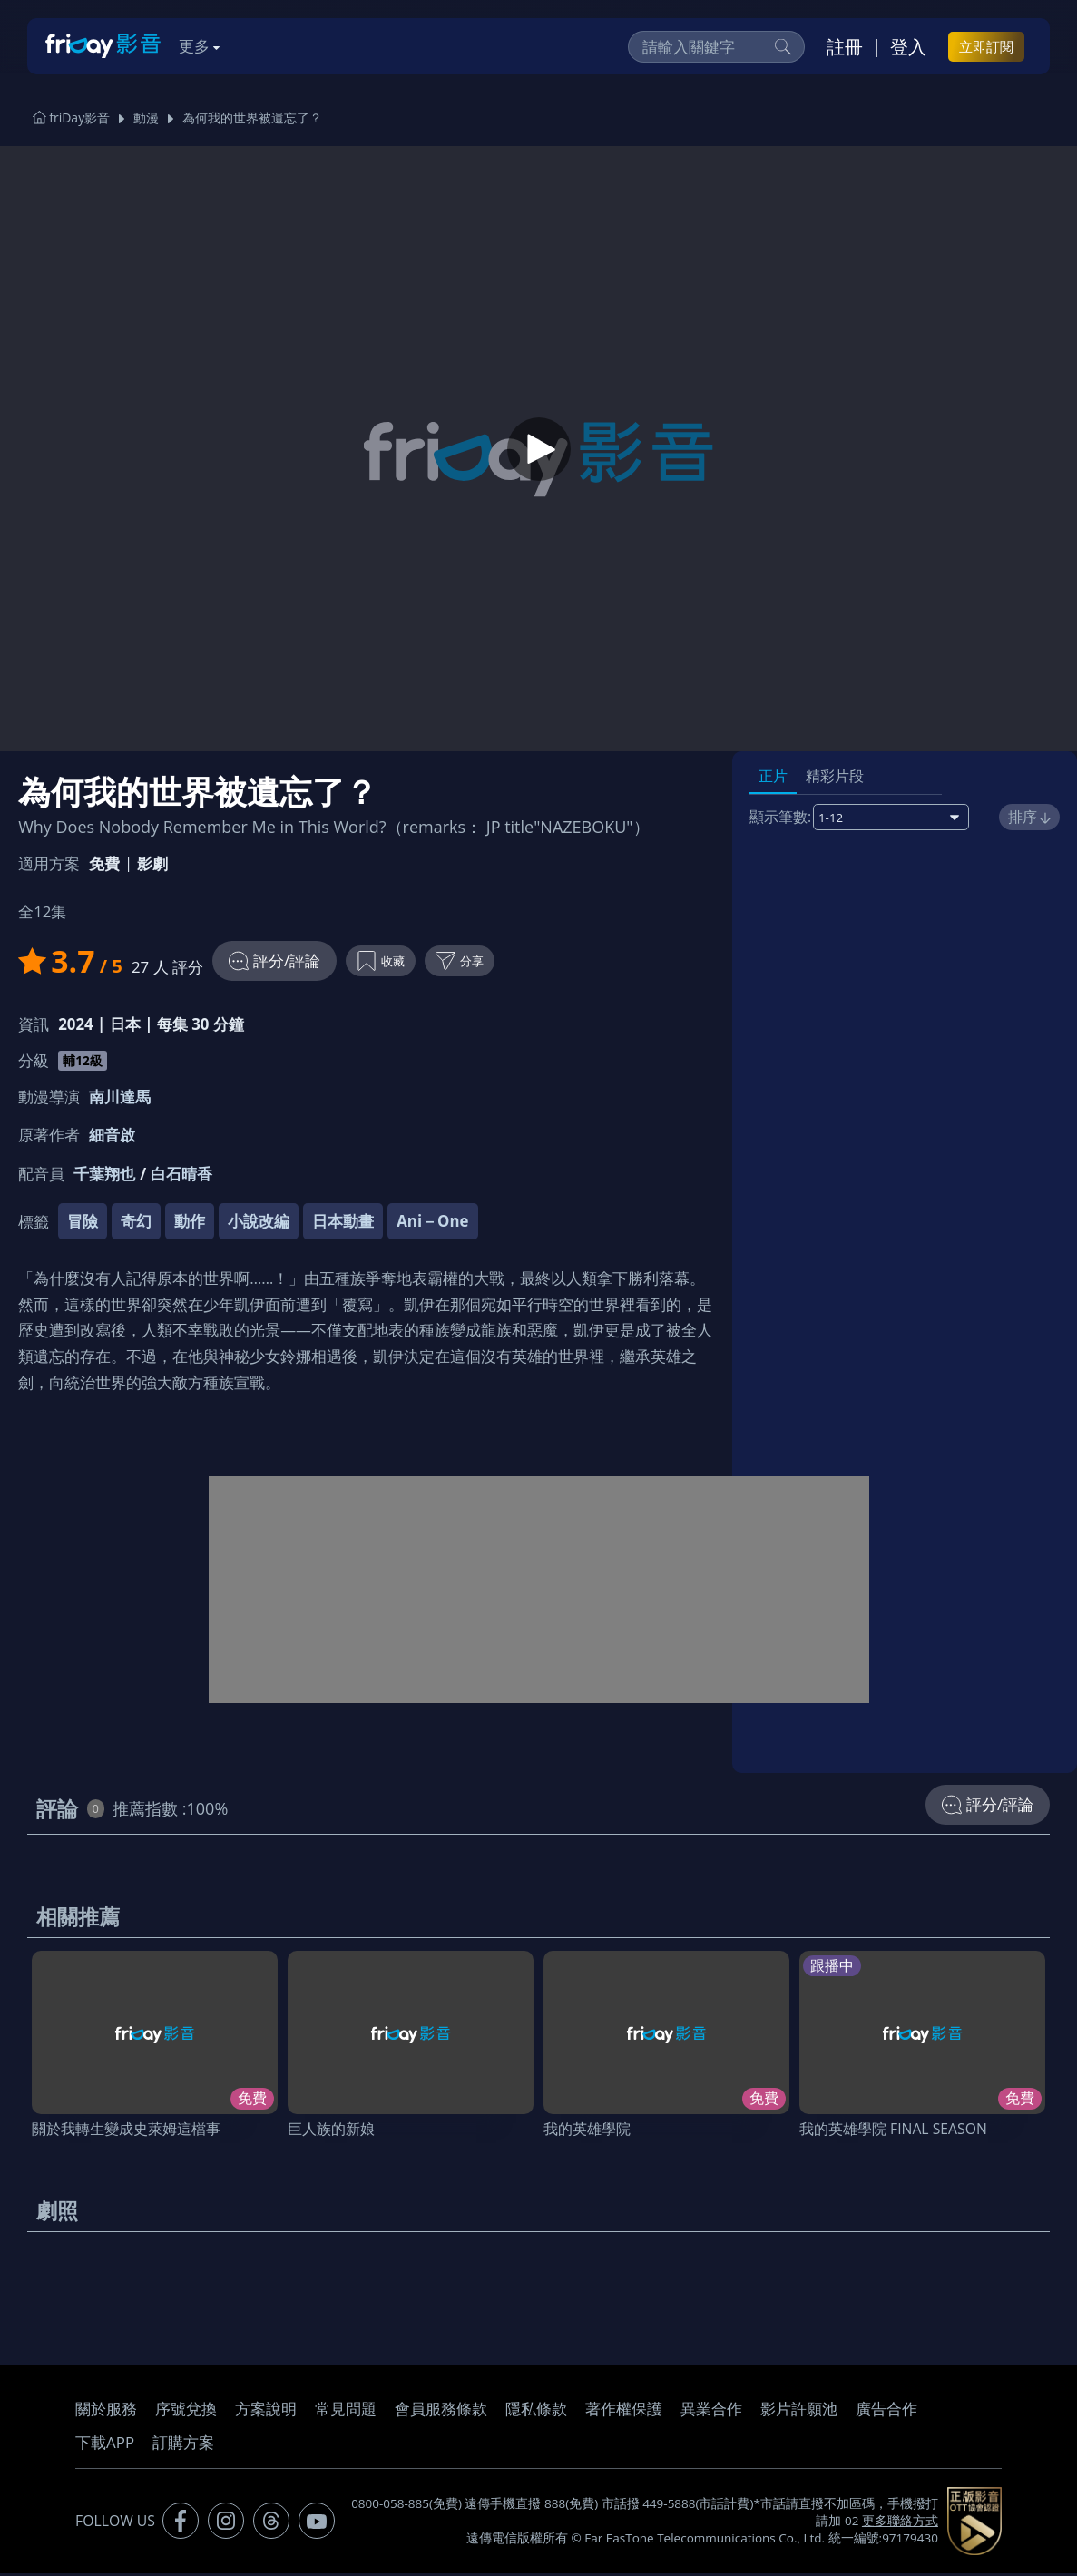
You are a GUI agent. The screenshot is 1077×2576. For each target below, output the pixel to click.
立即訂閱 (986, 46)
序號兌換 (186, 2411)
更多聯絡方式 (900, 2523)
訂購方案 (183, 2444)
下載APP (104, 2444)
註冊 (845, 46)
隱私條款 (536, 2411)
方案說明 (266, 2411)
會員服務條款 (441, 2411)
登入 (908, 46)
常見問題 (346, 2411)
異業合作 (711, 2411)
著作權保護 (623, 2411)
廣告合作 (886, 2411)
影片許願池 (798, 2411)
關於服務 (106, 2411)
